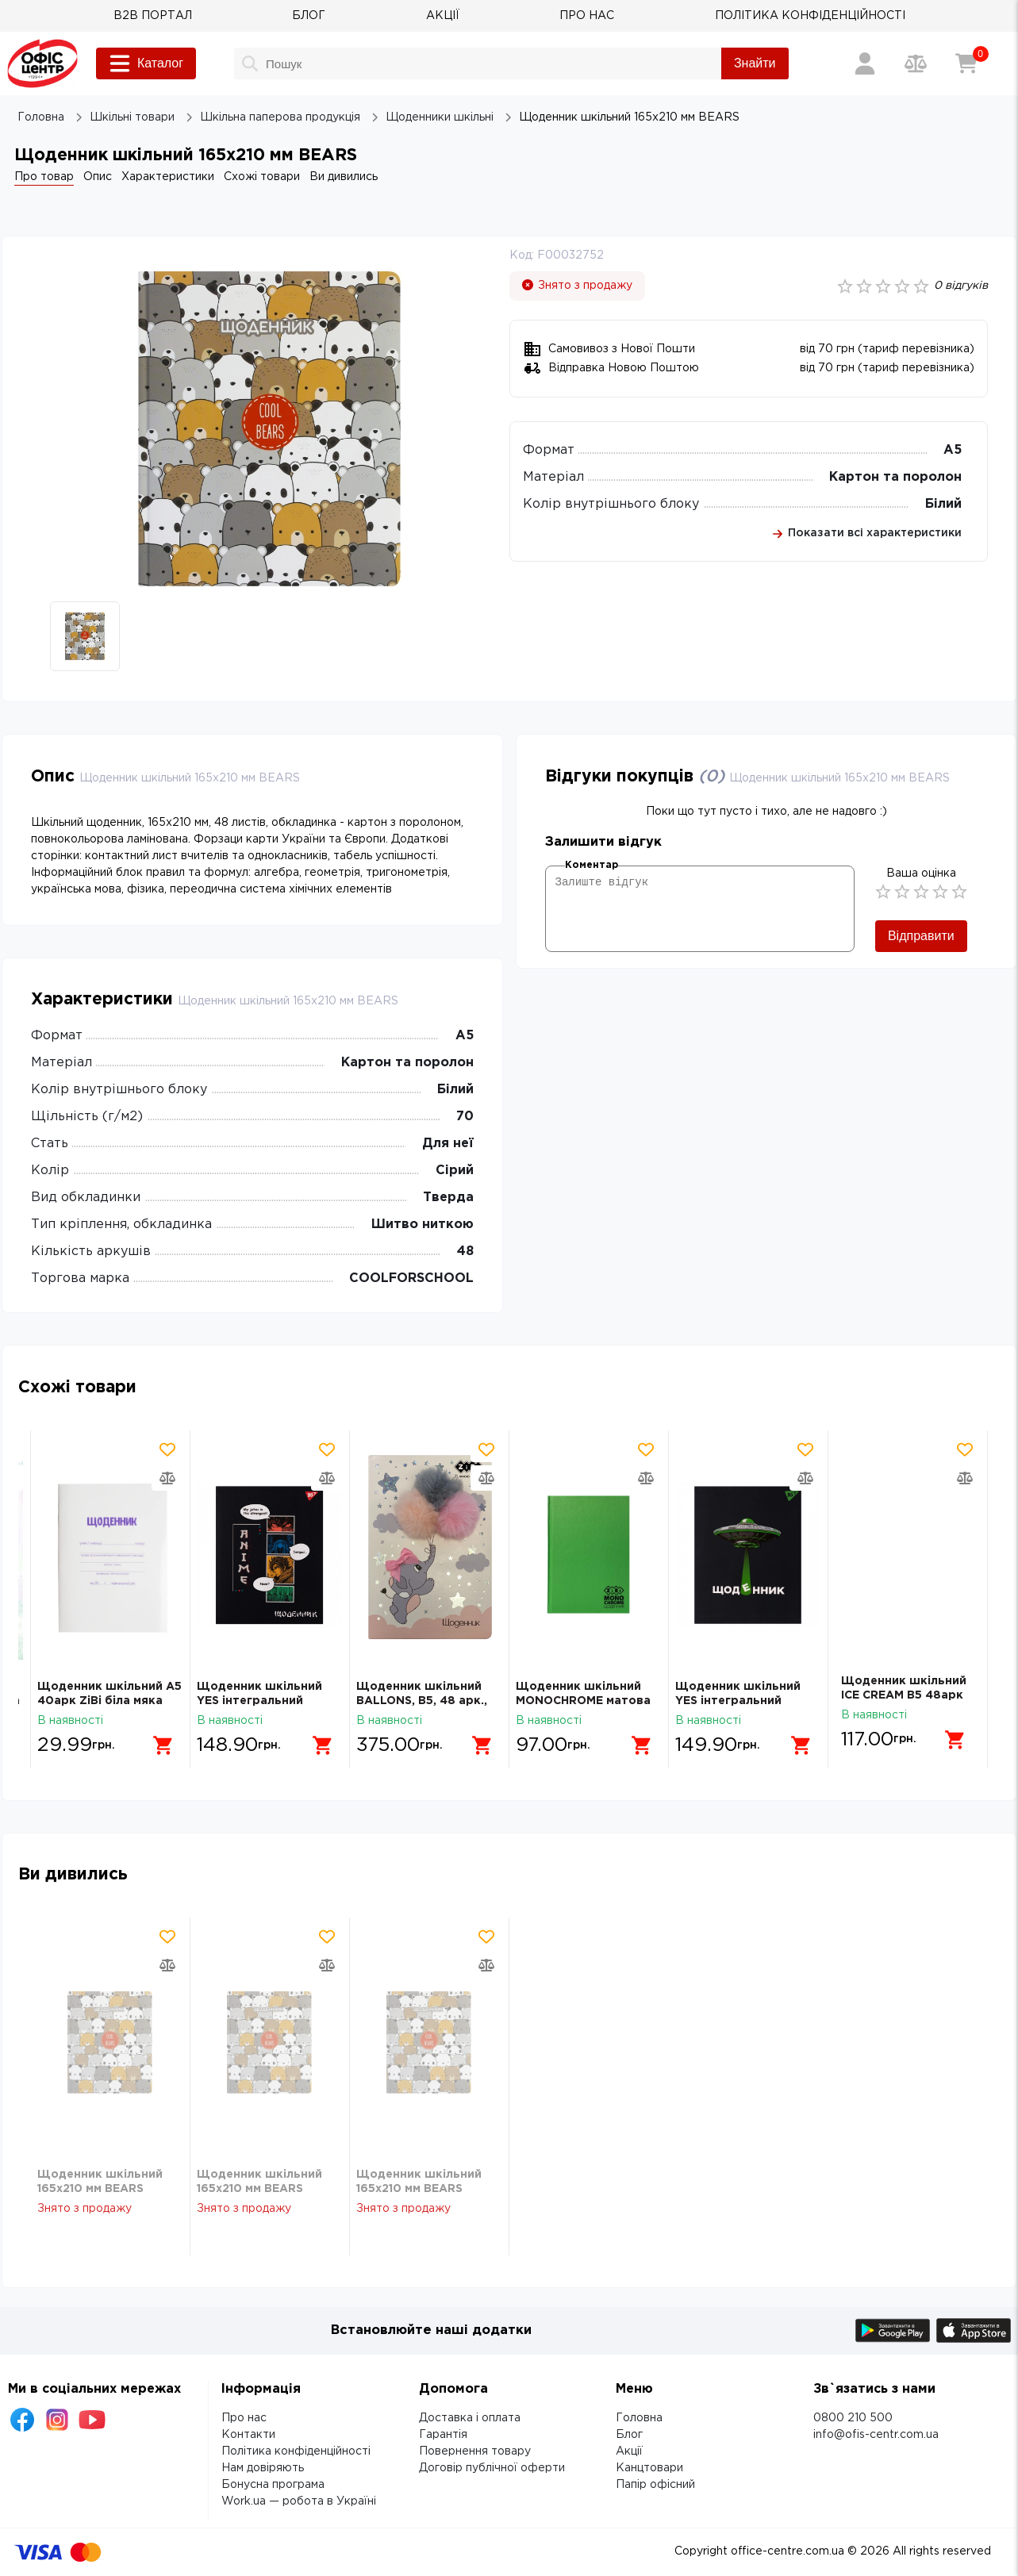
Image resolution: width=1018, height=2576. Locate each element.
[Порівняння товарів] (916, 63)
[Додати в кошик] (158, 1740)
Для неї (448, 1144)
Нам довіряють (262, 2468)
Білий (943, 504)
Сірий (455, 1171)
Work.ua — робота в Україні (298, 2501)
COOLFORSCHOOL (411, 1278)
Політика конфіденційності (296, 2451)
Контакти (248, 2435)
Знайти (755, 63)
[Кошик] (966, 63)
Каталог (146, 63)
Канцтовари (649, 2468)
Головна (639, 2418)
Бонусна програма (273, 2485)
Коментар (591, 865)
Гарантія (443, 2435)
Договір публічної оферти (492, 2468)
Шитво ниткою (422, 1224)
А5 (952, 450)
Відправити (921, 935)
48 (465, 1251)
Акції (629, 2451)
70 (465, 1117)
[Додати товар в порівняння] (167, 1478)
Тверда (448, 1198)
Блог (629, 2435)
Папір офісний (655, 2485)
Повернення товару (475, 2451)
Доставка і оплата (470, 2418)
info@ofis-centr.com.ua (876, 2435)
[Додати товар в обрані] (167, 1449)
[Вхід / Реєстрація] (865, 63)
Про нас (244, 2418)
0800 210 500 (853, 2418)
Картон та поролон (895, 477)
